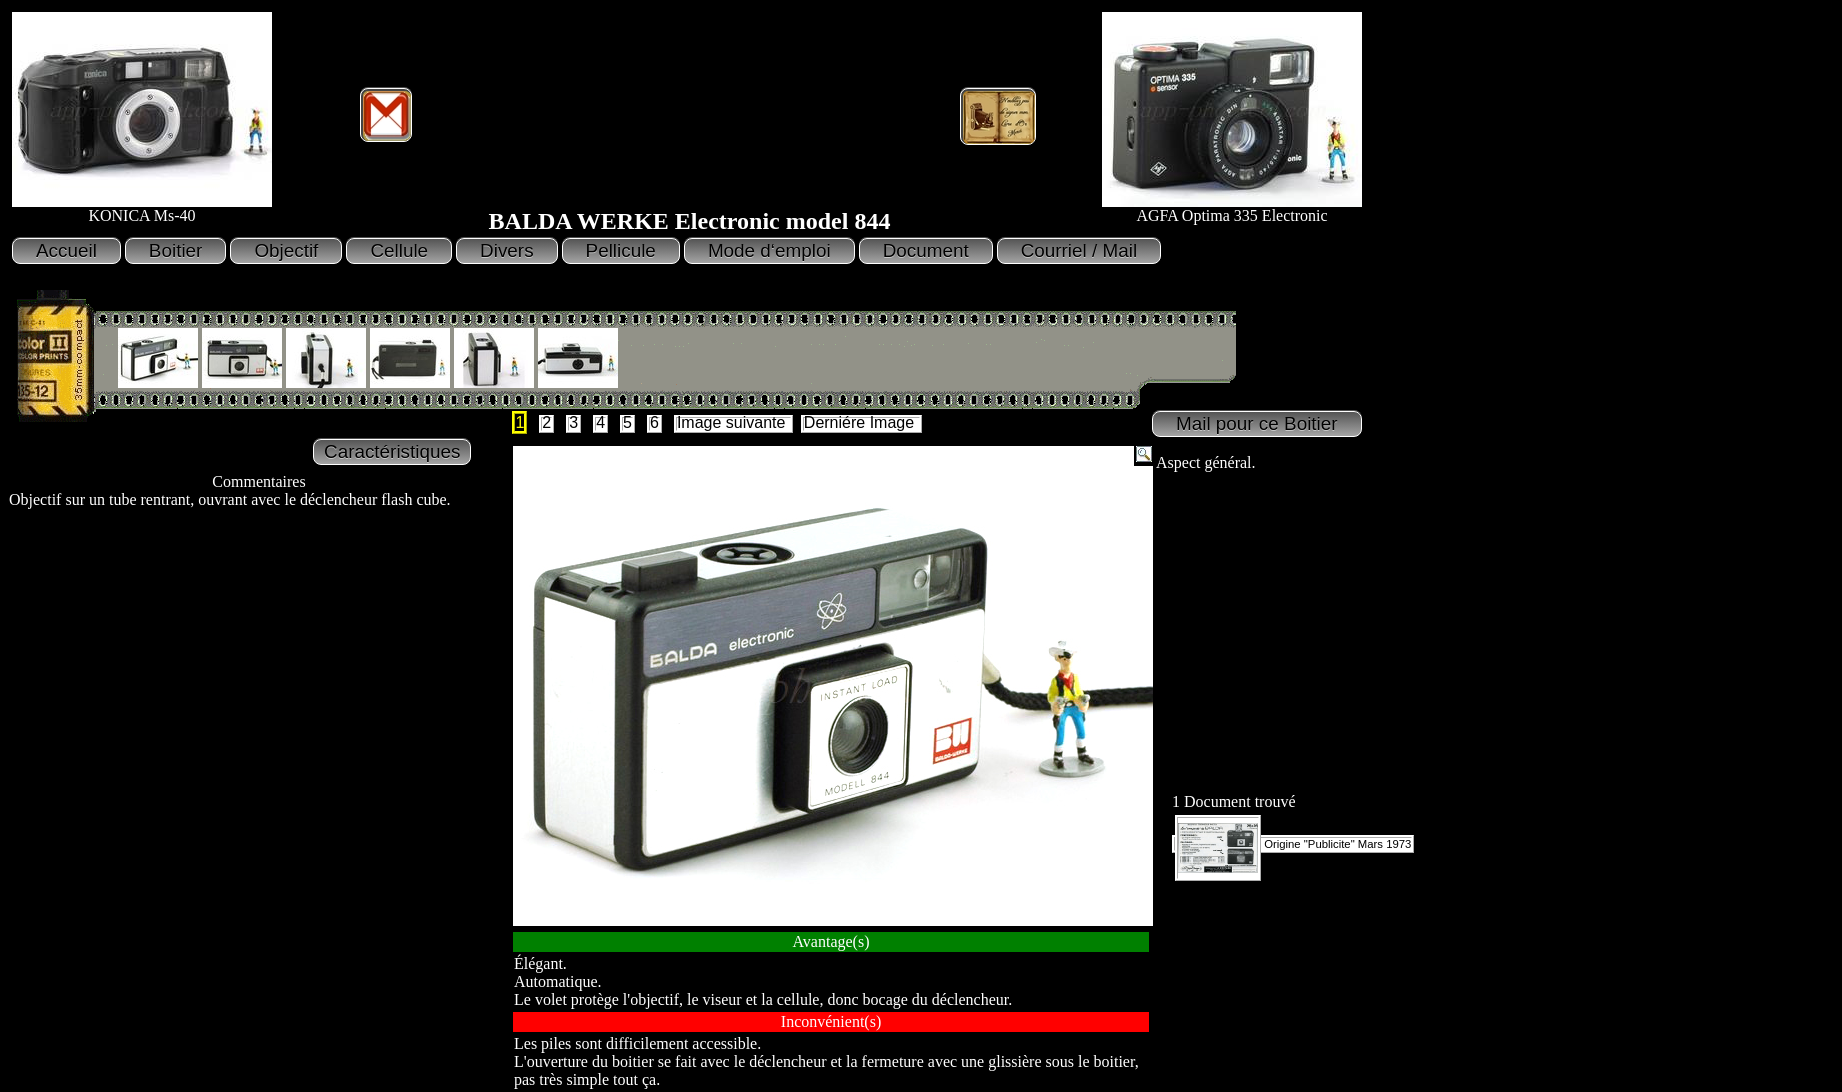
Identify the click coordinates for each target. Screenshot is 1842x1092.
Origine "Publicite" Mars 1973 (1293, 844)
